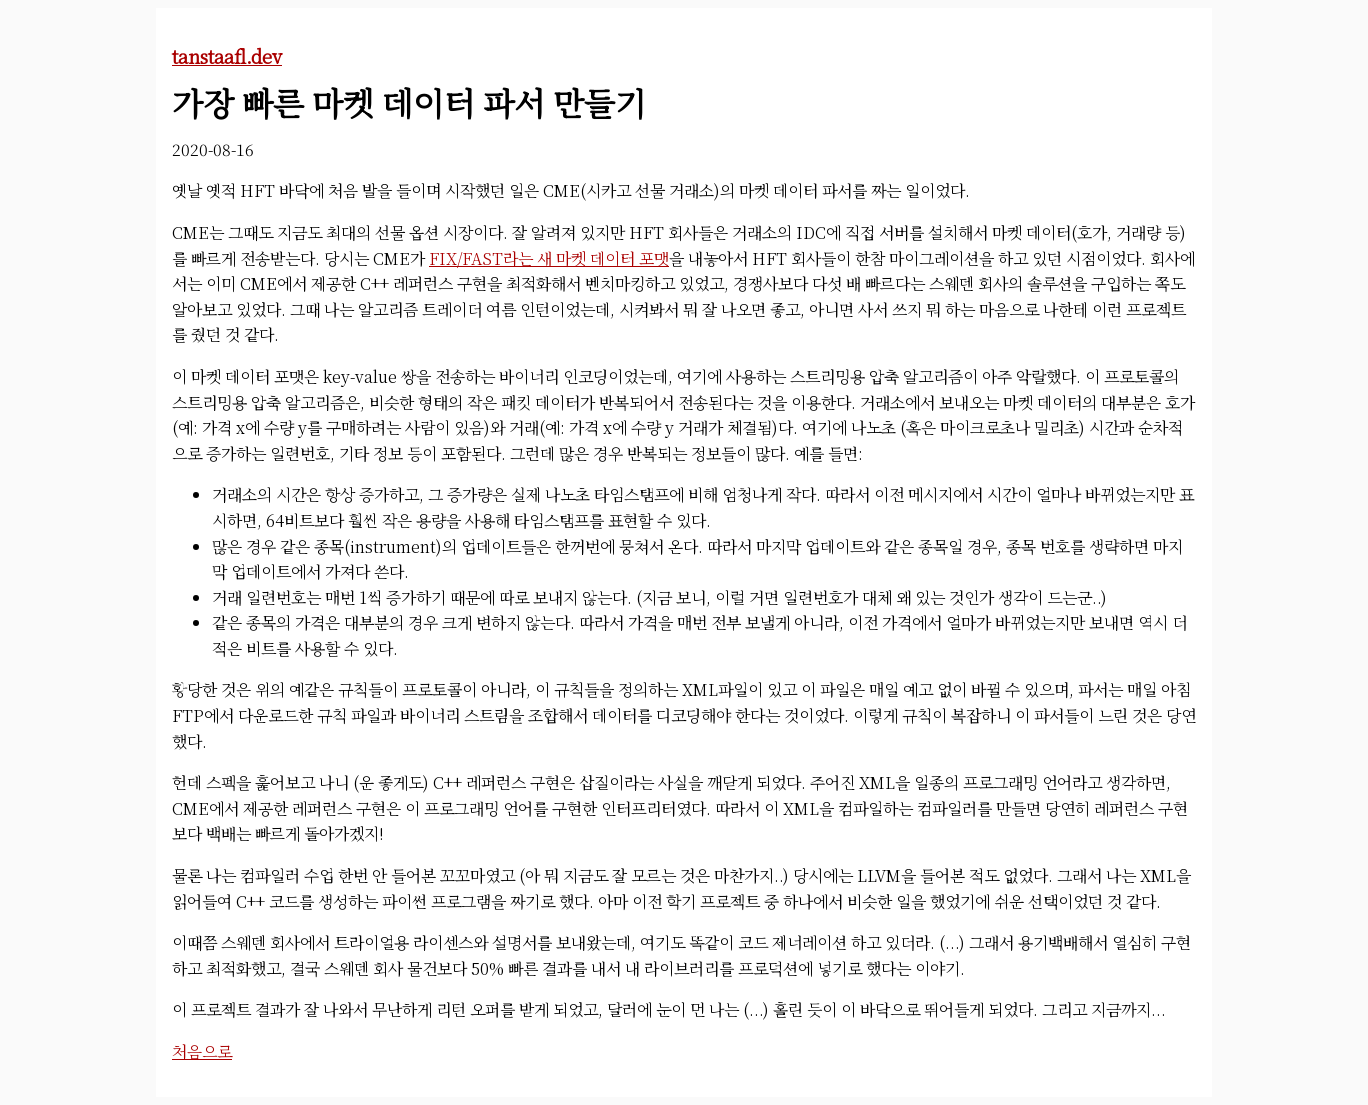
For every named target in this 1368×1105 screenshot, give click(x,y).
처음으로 (202, 1051)
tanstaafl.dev (227, 55)
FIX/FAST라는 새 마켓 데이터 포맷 (549, 258)
